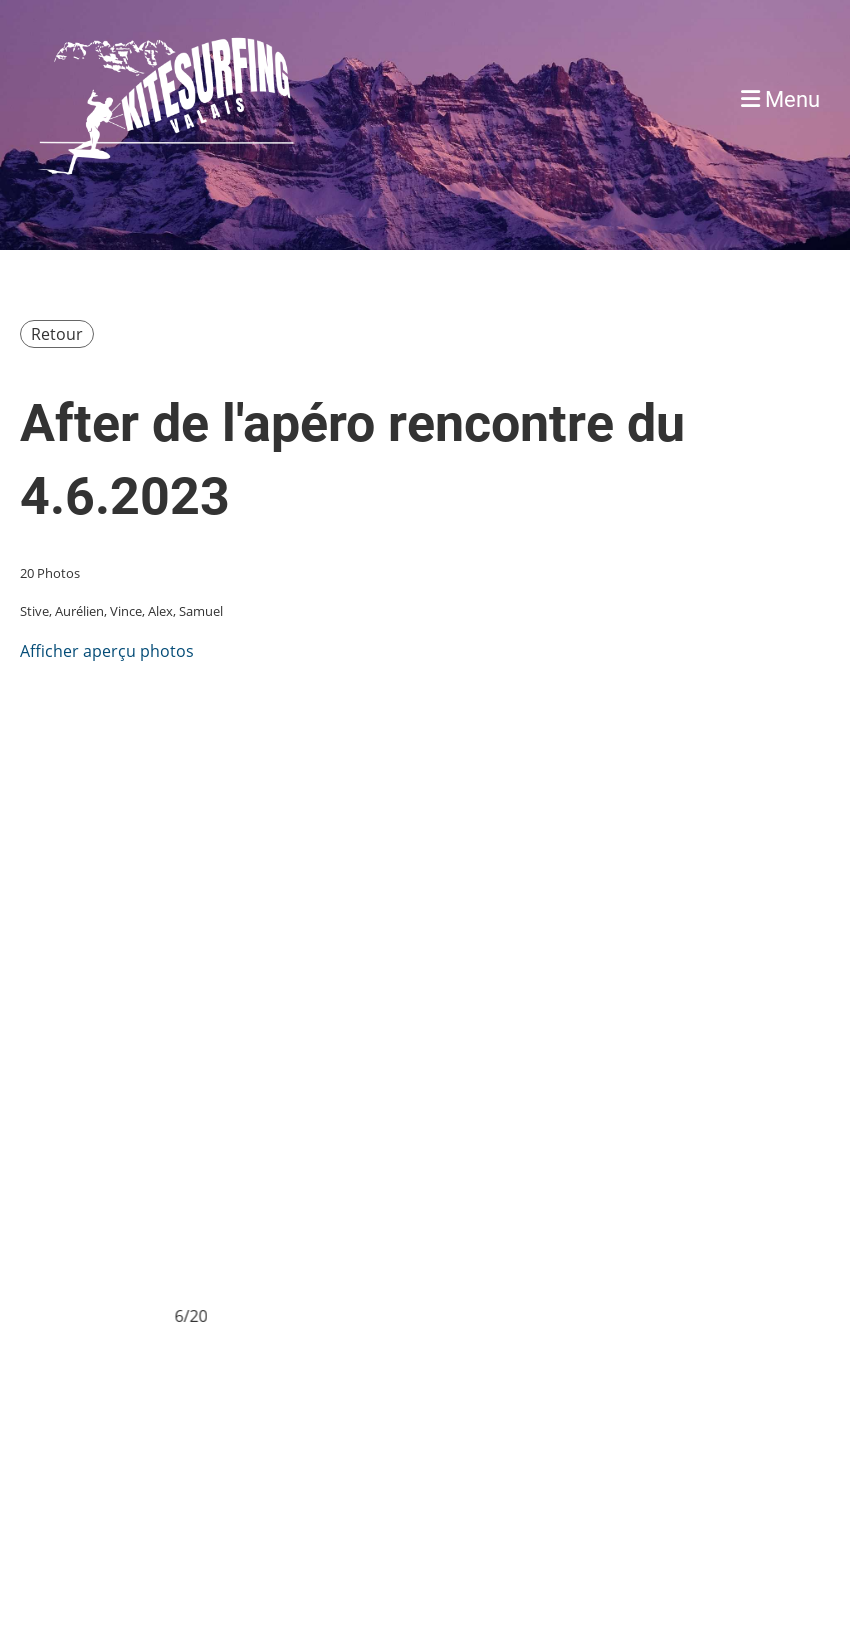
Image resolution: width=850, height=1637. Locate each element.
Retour (57, 334)
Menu (780, 99)
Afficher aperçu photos (107, 651)
